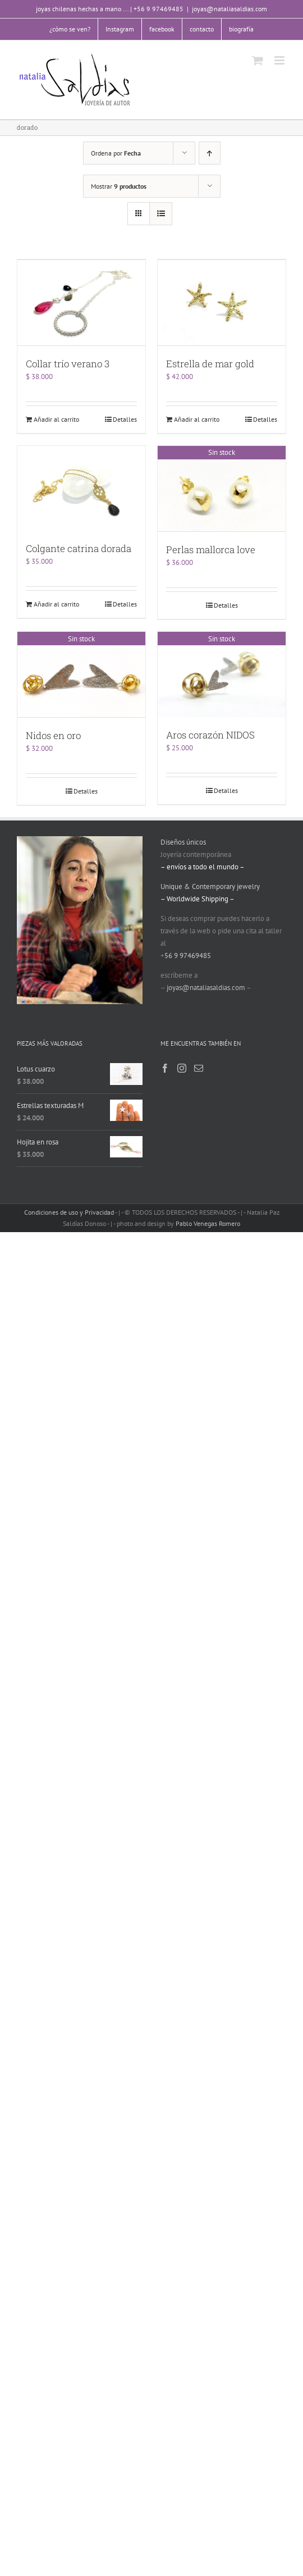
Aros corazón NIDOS (210, 733)
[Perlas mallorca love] (222, 487)
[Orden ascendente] (210, 153)
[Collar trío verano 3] (81, 302)
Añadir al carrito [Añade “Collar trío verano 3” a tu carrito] (56, 418)
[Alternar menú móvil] (280, 60)
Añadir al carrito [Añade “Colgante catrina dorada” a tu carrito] (56, 603)
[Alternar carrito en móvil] (257, 60)
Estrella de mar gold (210, 362)
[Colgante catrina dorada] (81, 487)
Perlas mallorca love (210, 547)
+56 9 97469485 (158, 8)
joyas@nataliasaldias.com (229, 8)
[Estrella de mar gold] (222, 302)
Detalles (125, 418)
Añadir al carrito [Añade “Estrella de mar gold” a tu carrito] (196, 418)
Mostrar (118, 186)
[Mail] (198, 1065)
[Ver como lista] (161, 214)
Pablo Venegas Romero (208, 1221)
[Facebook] (164, 1065)
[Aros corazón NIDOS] (222, 672)
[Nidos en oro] (81, 672)
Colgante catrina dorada (78, 547)
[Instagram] (181, 1065)
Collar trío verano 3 (67, 362)
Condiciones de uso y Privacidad (69, 1210)
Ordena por (116, 153)
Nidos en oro (53, 733)
